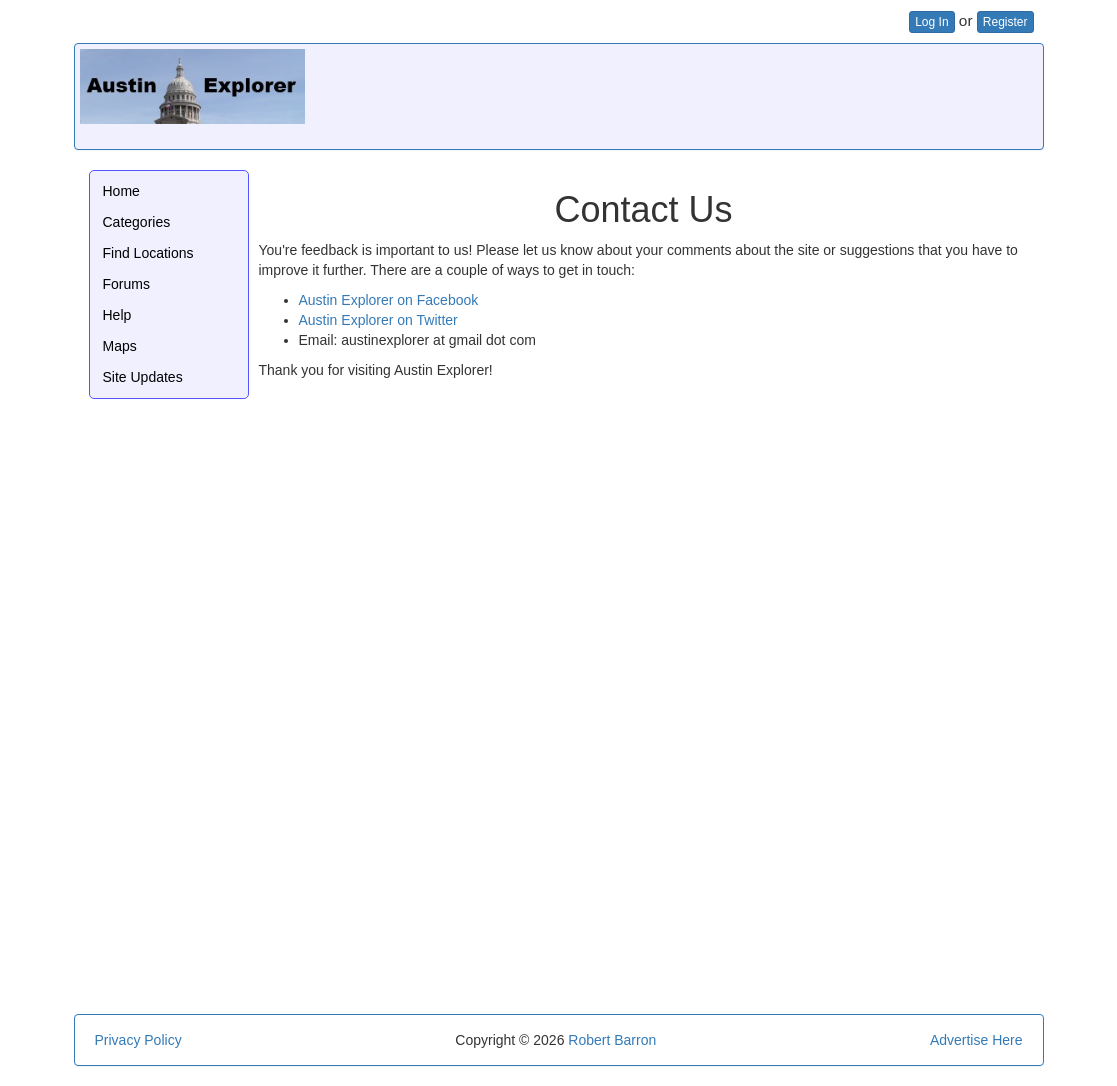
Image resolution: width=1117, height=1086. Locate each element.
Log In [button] (931, 22)
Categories (137, 222)
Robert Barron (612, 1040)
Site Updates (143, 377)
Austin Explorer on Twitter (378, 320)
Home (121, 191)
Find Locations (148, 253)
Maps (120, 346)
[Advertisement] (674, 94)
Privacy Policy (138, 1040)
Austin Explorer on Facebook (389, 300)
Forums (126, 284)
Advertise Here (976, 1040)
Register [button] (1005, 22)
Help (117, 315)
